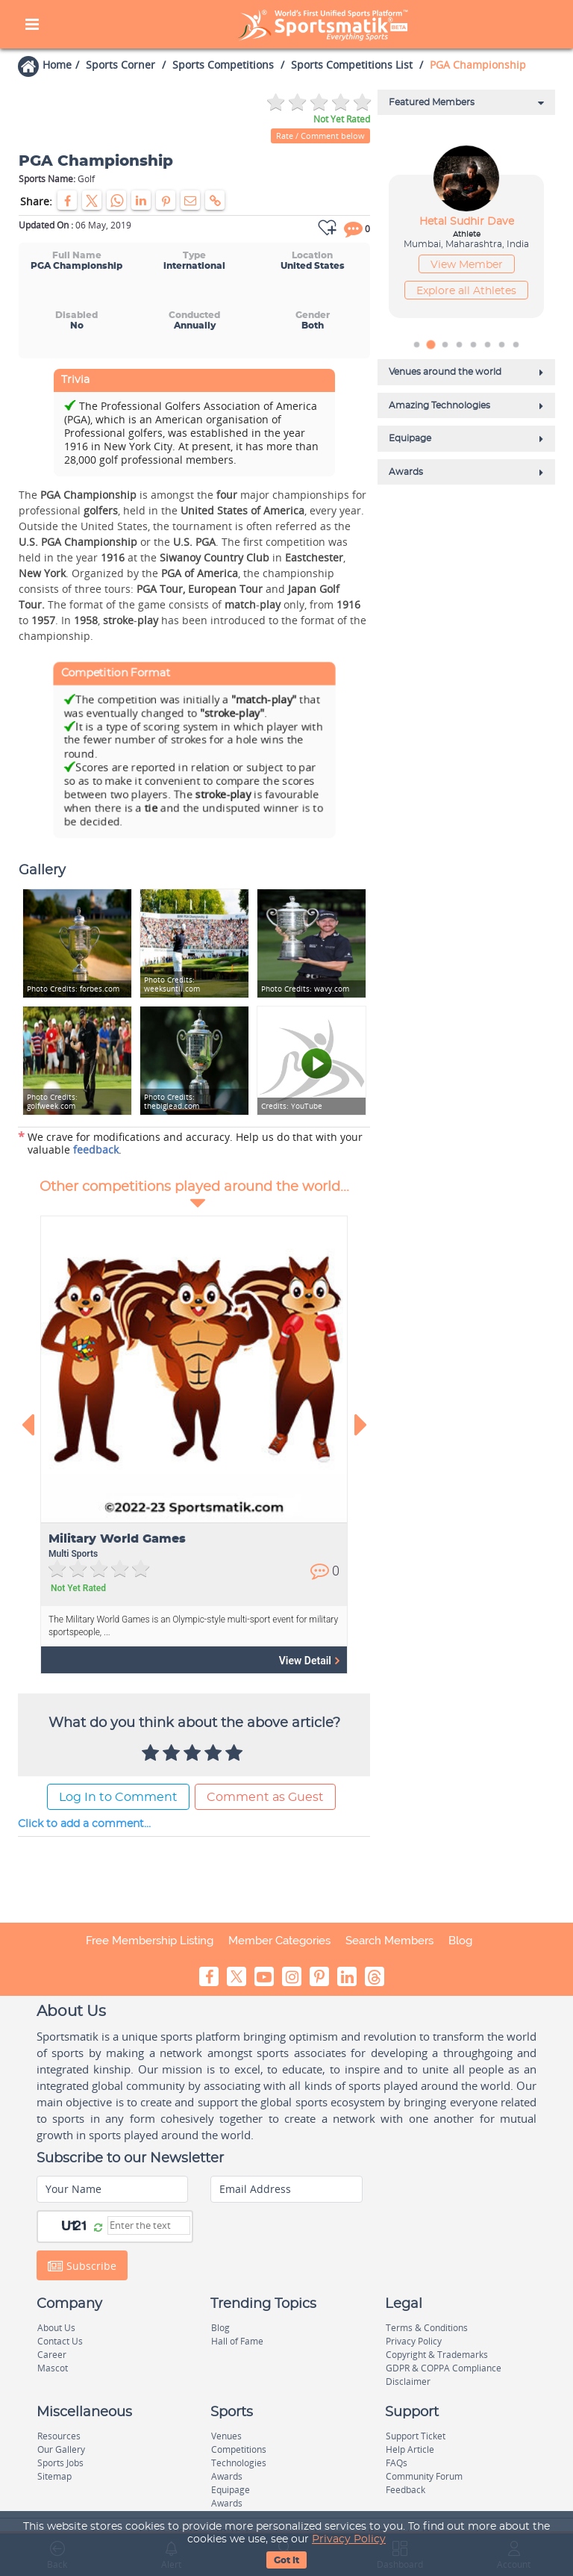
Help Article (410, 2449)
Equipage (230, 2489)
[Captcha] (148, 2225)
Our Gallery (61, 2449)
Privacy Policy (349, 2539)
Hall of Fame (237, 2341)
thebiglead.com (171, 1101)
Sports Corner (120, 64)
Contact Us (60, 2341)
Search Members (389, 1940)
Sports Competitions (223, 64)
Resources (59, 2436)
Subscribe (82, 2265)
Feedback (405, 2489)
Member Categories (279, 1940)
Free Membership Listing (149, 1940)
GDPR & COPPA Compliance (443, 2368)
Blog (460, 1940)
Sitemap (54, 2476)
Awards (226, 2476)
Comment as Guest (265, 1797)
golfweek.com (52, 1101)
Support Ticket (415, 2436)
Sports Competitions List (352, 64)
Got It (286, 2560)
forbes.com (73, 989)
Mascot (52, 2368)
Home (57, 64)
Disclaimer (408, 2381)
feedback (96, 1149)
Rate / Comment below (320, 135)
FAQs (396, 2463)
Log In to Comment (118, 1797)
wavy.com (305, 989)
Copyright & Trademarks (437, 2354)
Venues (226, 2436)
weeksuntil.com (172, 984)
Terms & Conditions (427, 2327)
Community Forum (424, 2476)
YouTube (291, 1106)
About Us (56, 2327)
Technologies (238, 2463)
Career (51, 2354)
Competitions (238, 2449)
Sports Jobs (60, 2463)
